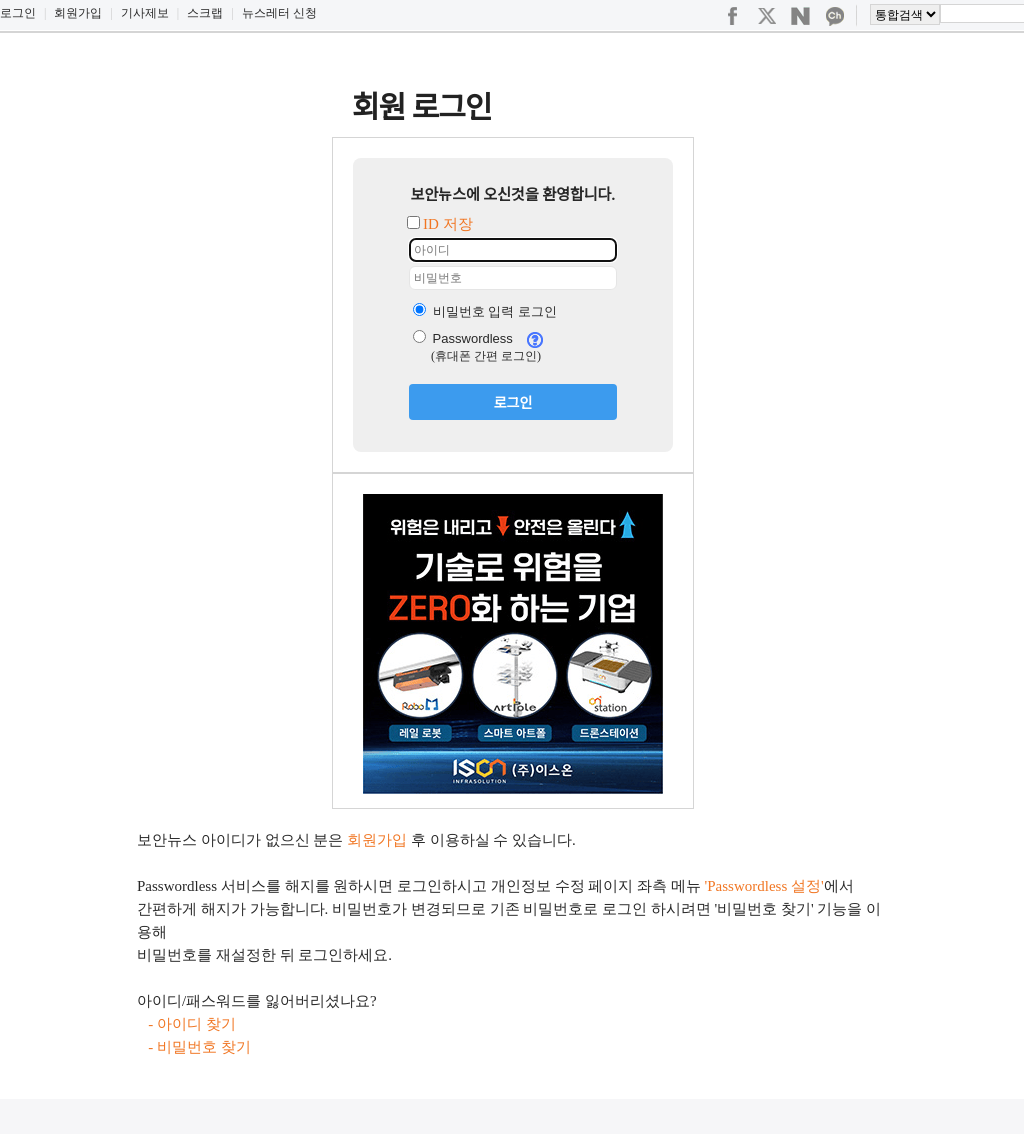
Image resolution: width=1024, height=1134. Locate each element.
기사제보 (145, 13)
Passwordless (463, 338)
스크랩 (205, 13)
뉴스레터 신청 (279, 13)
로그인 (18, 13)
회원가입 (78, 13)
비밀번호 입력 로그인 (485, 311)
